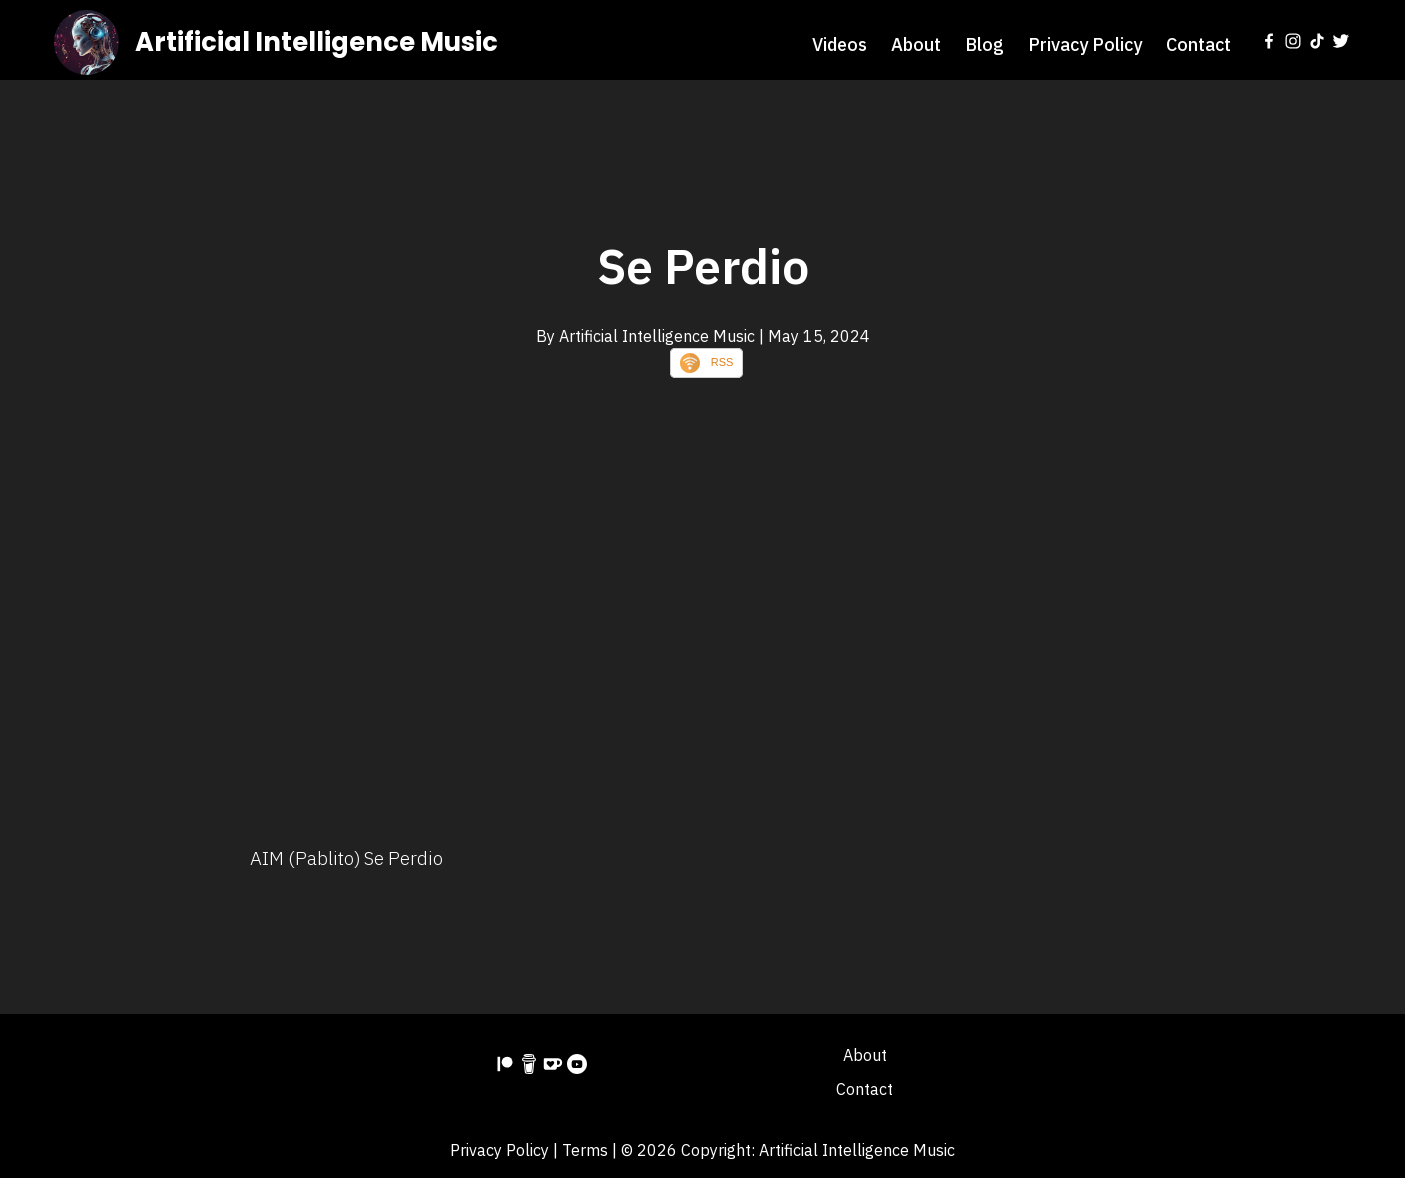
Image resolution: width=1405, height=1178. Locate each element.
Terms (585, 1150)
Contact (1198, 44)
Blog (984, 44)
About (916, 44)
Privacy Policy (1085, 44)
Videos (839, 44)
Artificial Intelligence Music (316, 42)
